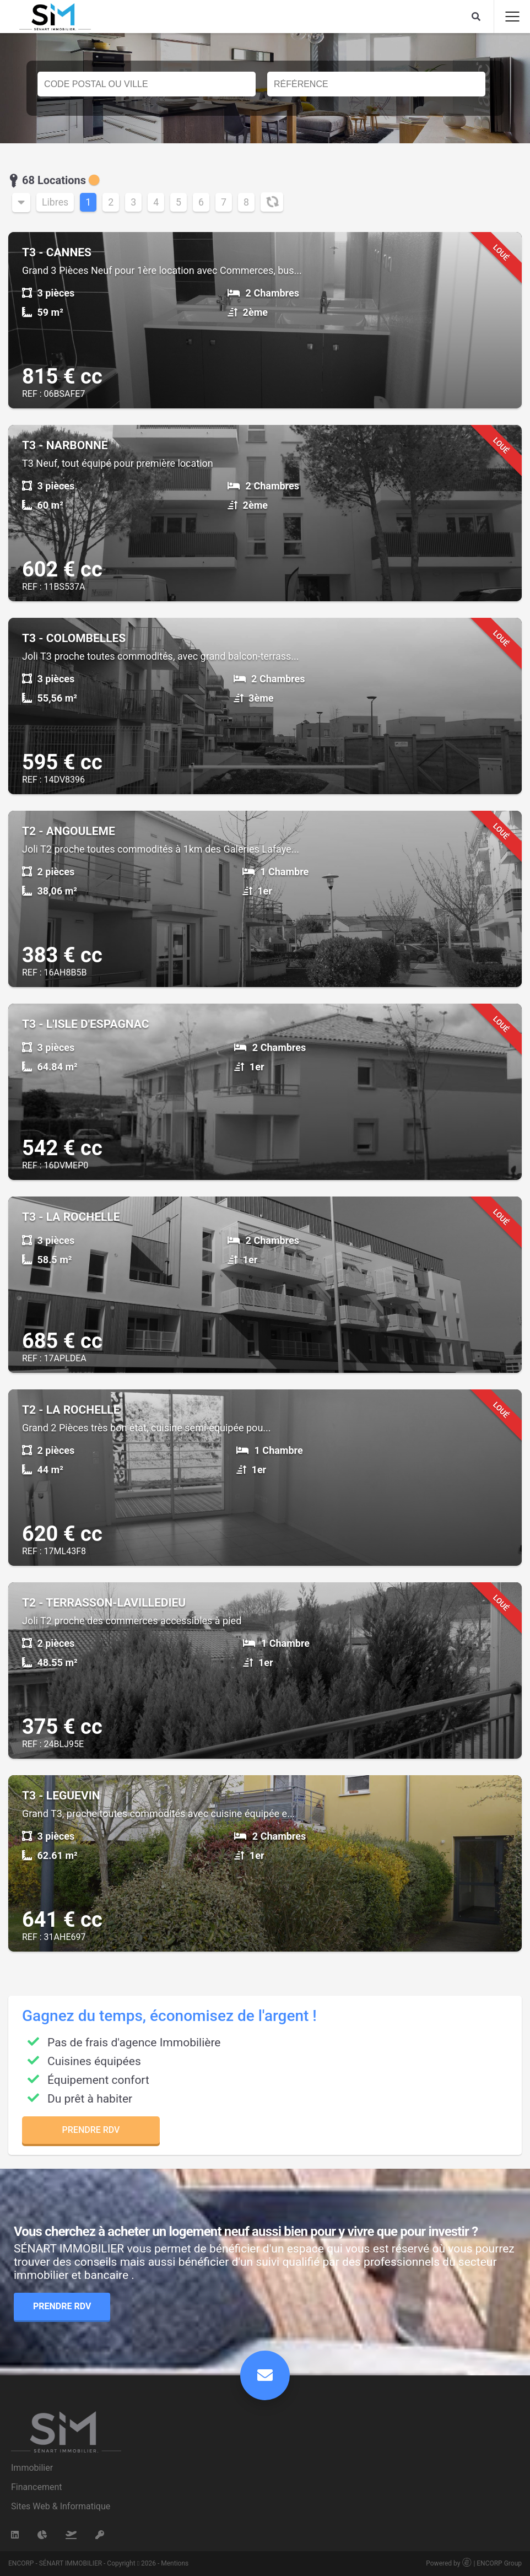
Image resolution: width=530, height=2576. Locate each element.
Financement (36, 2487)
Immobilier (32, 2467)
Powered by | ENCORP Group (474, 2563)
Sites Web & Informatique (60, 2506)
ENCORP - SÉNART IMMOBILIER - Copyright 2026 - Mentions (98, 2563)
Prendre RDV (91, 2130)
